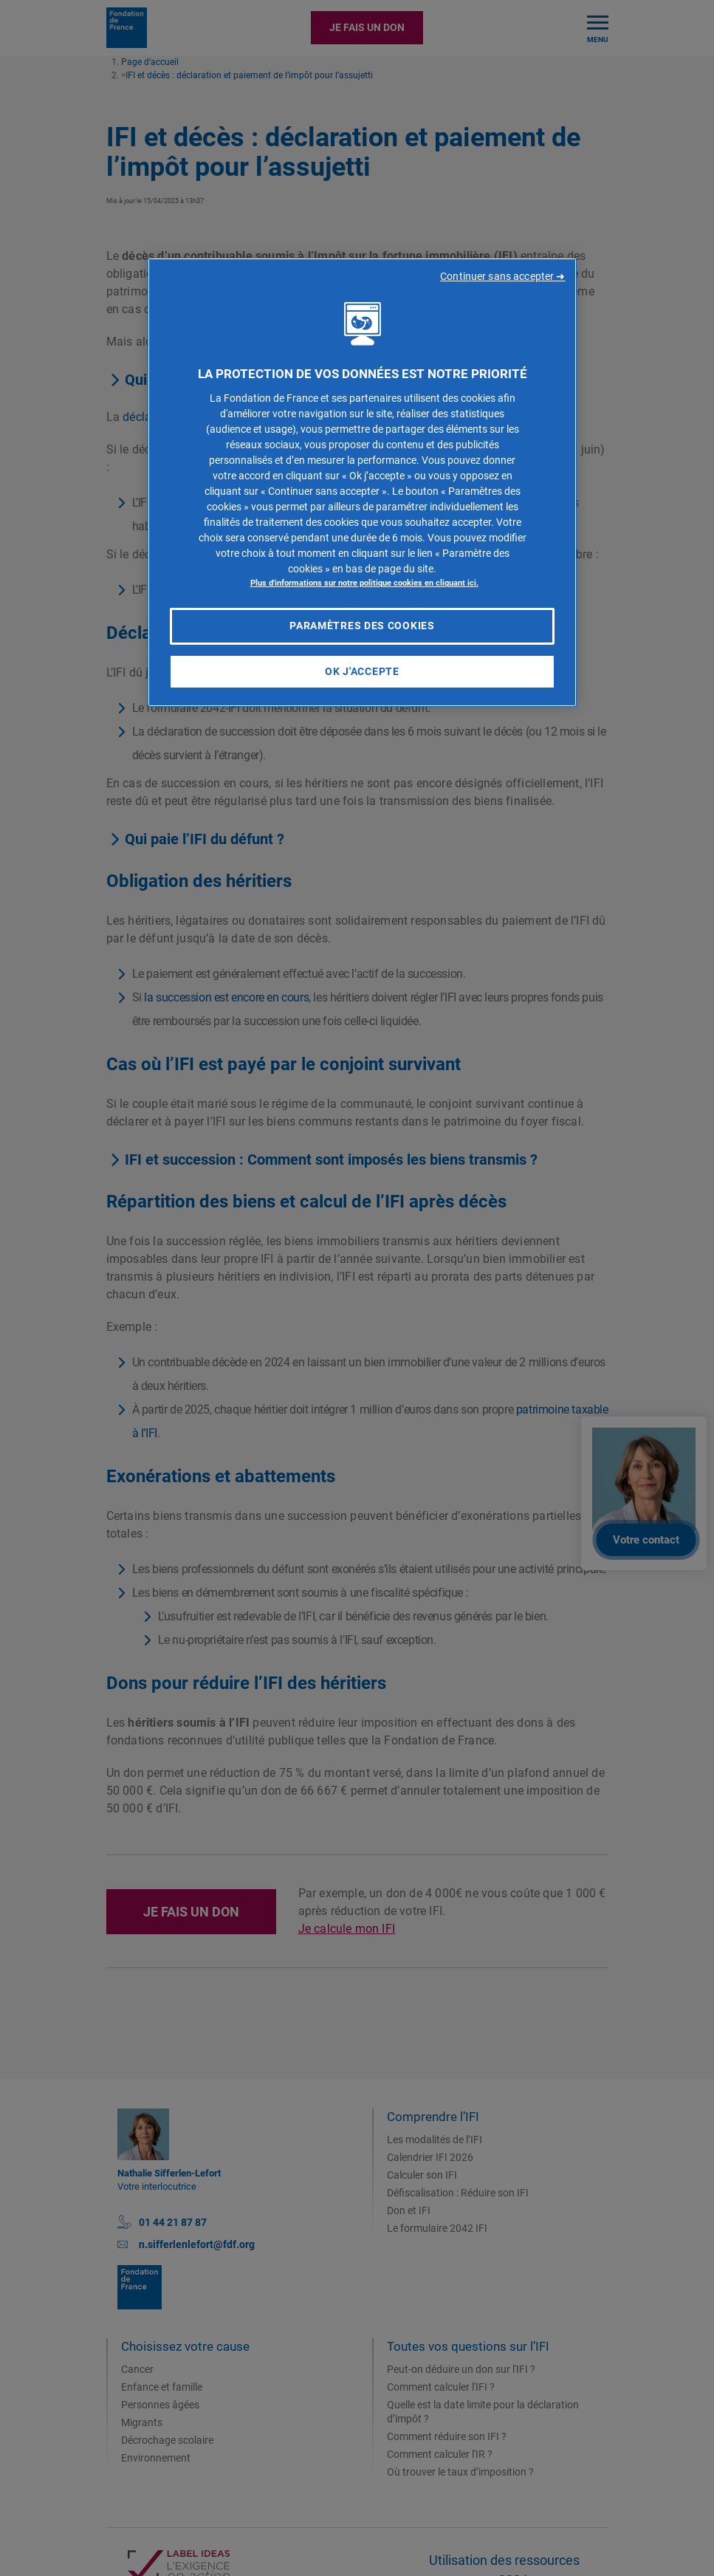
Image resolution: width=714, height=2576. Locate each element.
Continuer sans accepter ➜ (503, 276)
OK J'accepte (362, 671)
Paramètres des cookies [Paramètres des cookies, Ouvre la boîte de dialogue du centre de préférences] (361, 625)
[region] (362, 483)
